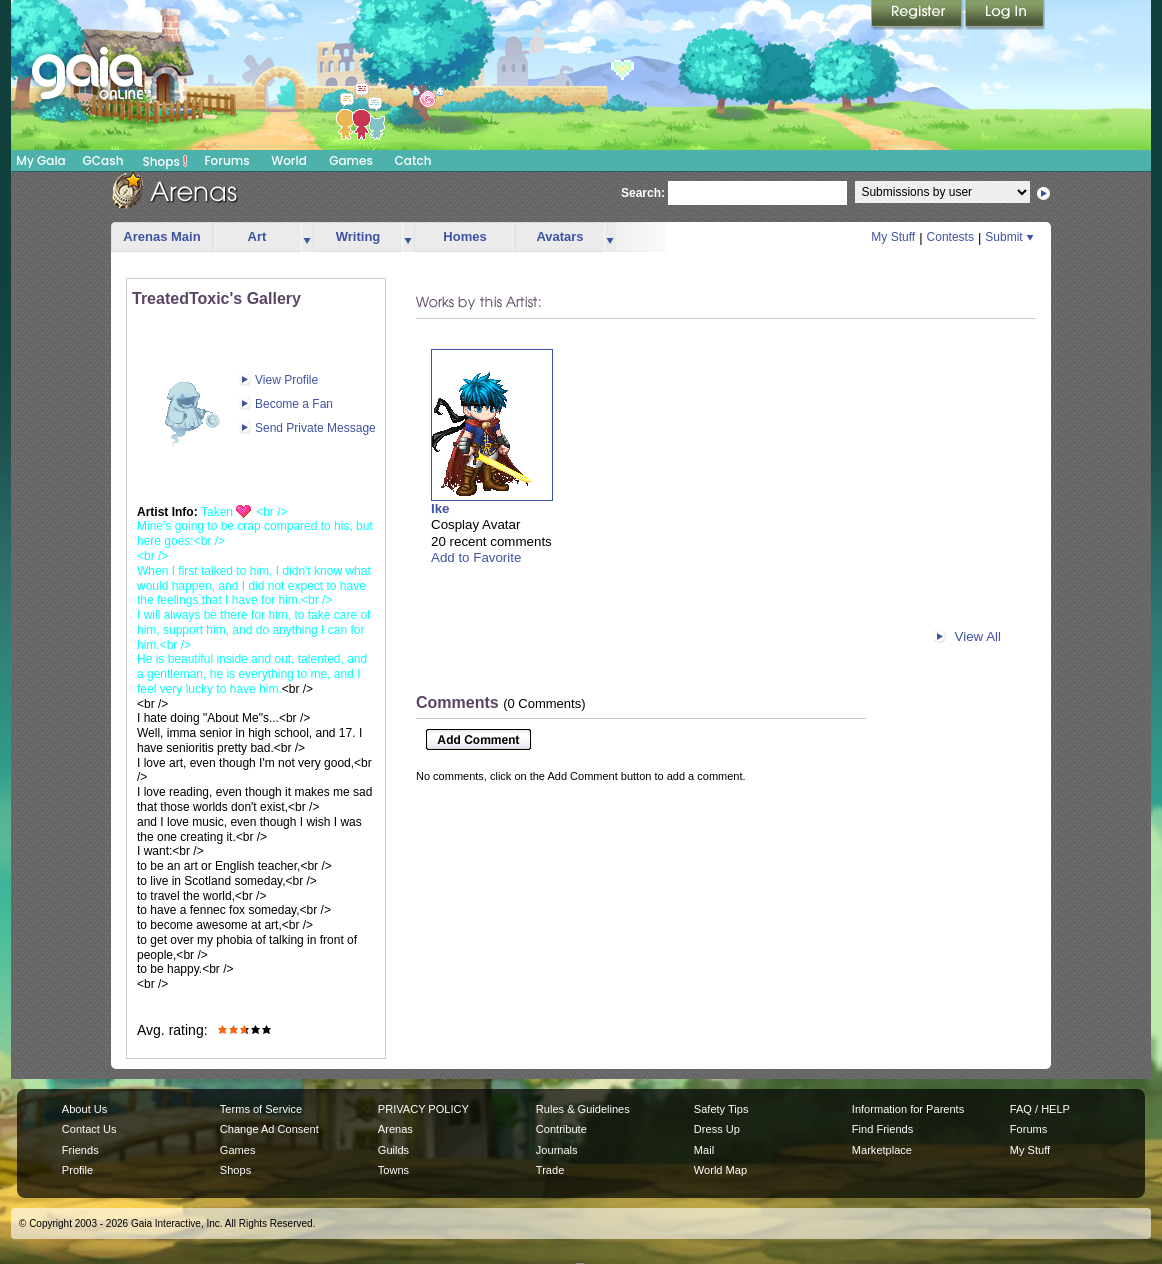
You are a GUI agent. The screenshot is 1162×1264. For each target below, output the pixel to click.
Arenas (395, 1129)
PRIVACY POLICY (423, 1109)
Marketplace (882, 1150)
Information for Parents (908, 1109)
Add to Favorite (476, 557)
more (307, 237)
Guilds (393, 1150)
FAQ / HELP (1040, 1109)
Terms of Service (261, 1109)
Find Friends (882, 1129)
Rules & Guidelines (583, 1109)
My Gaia (40, 160)
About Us (84, 1109)
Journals (557, 1150)
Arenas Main (161, 236)
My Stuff (893, 237)
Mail (704, 1150)
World (289, 160)
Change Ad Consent (269, 1129)
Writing (358, 236)
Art (257, 236)
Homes (464, 236)
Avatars (559, 236)
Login (1005, 15)
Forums (226, 160)
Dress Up (717, 1129)
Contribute (561, 1129)
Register (918, 15)
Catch (413, 160)
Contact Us (89, 1129)
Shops (165, 161)
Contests (950, 237)
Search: (643, 193)
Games (351, 160)
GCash (103, 160)
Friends (80, 1150)
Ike (440, 508)
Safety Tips (721, 1109)
